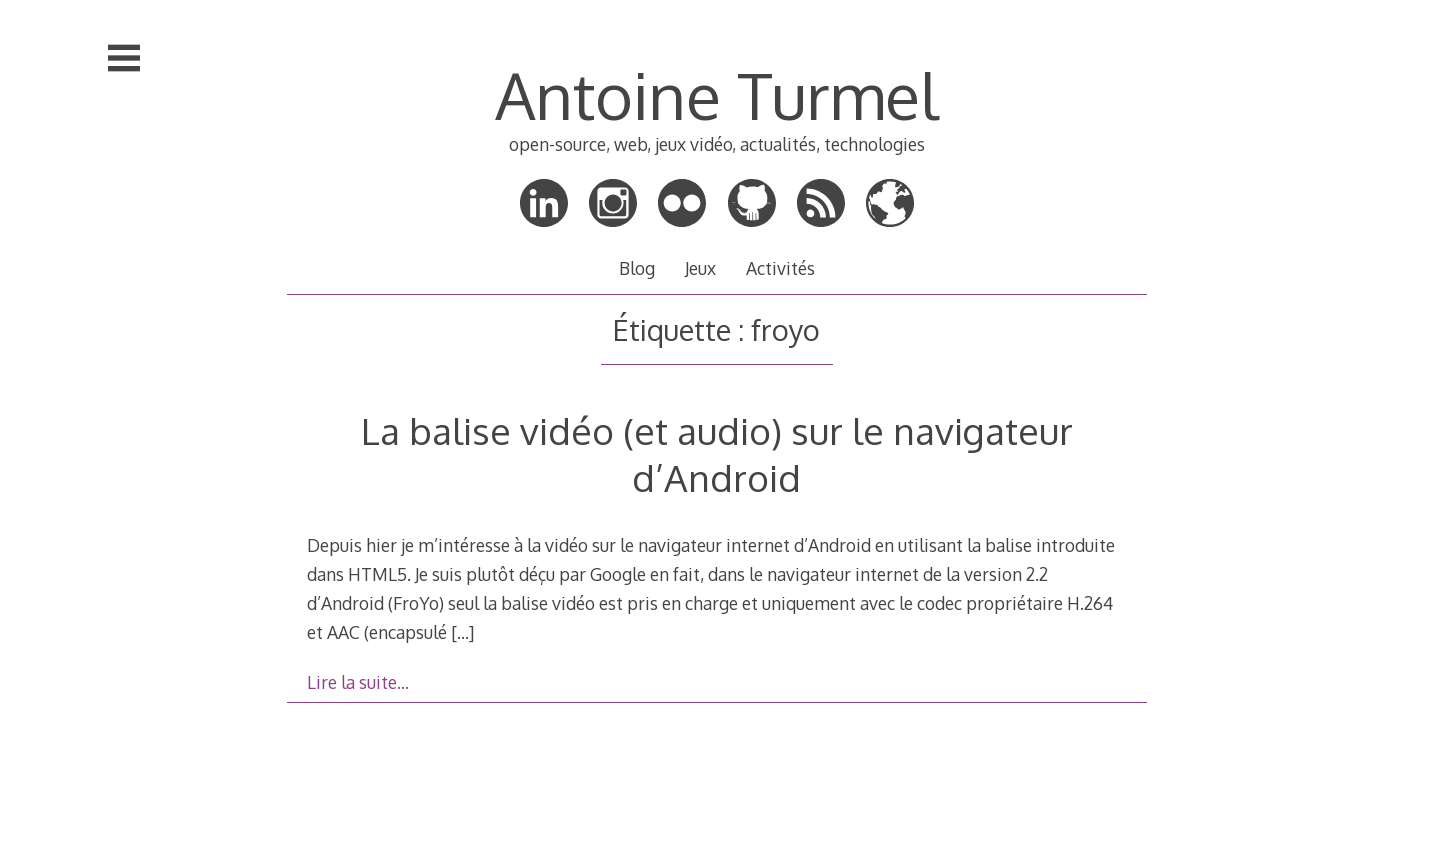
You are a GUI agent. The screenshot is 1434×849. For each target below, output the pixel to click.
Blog (637, 268)
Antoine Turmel (716, 94)
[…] (462, 632)
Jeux (700, 268)
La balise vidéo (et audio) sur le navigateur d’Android (717, 453)
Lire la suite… (358, 682)
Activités (780, 268)
